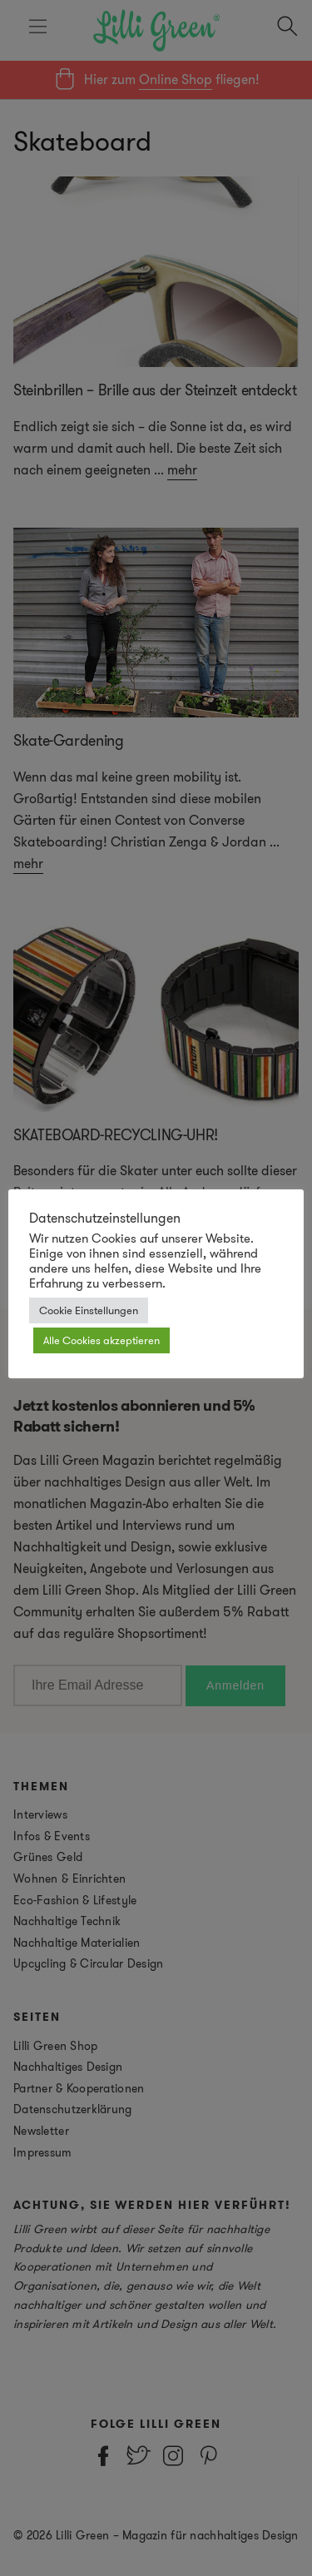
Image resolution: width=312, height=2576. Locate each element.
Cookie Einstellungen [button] (88, 1310)
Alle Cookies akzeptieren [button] (101, 1340)
